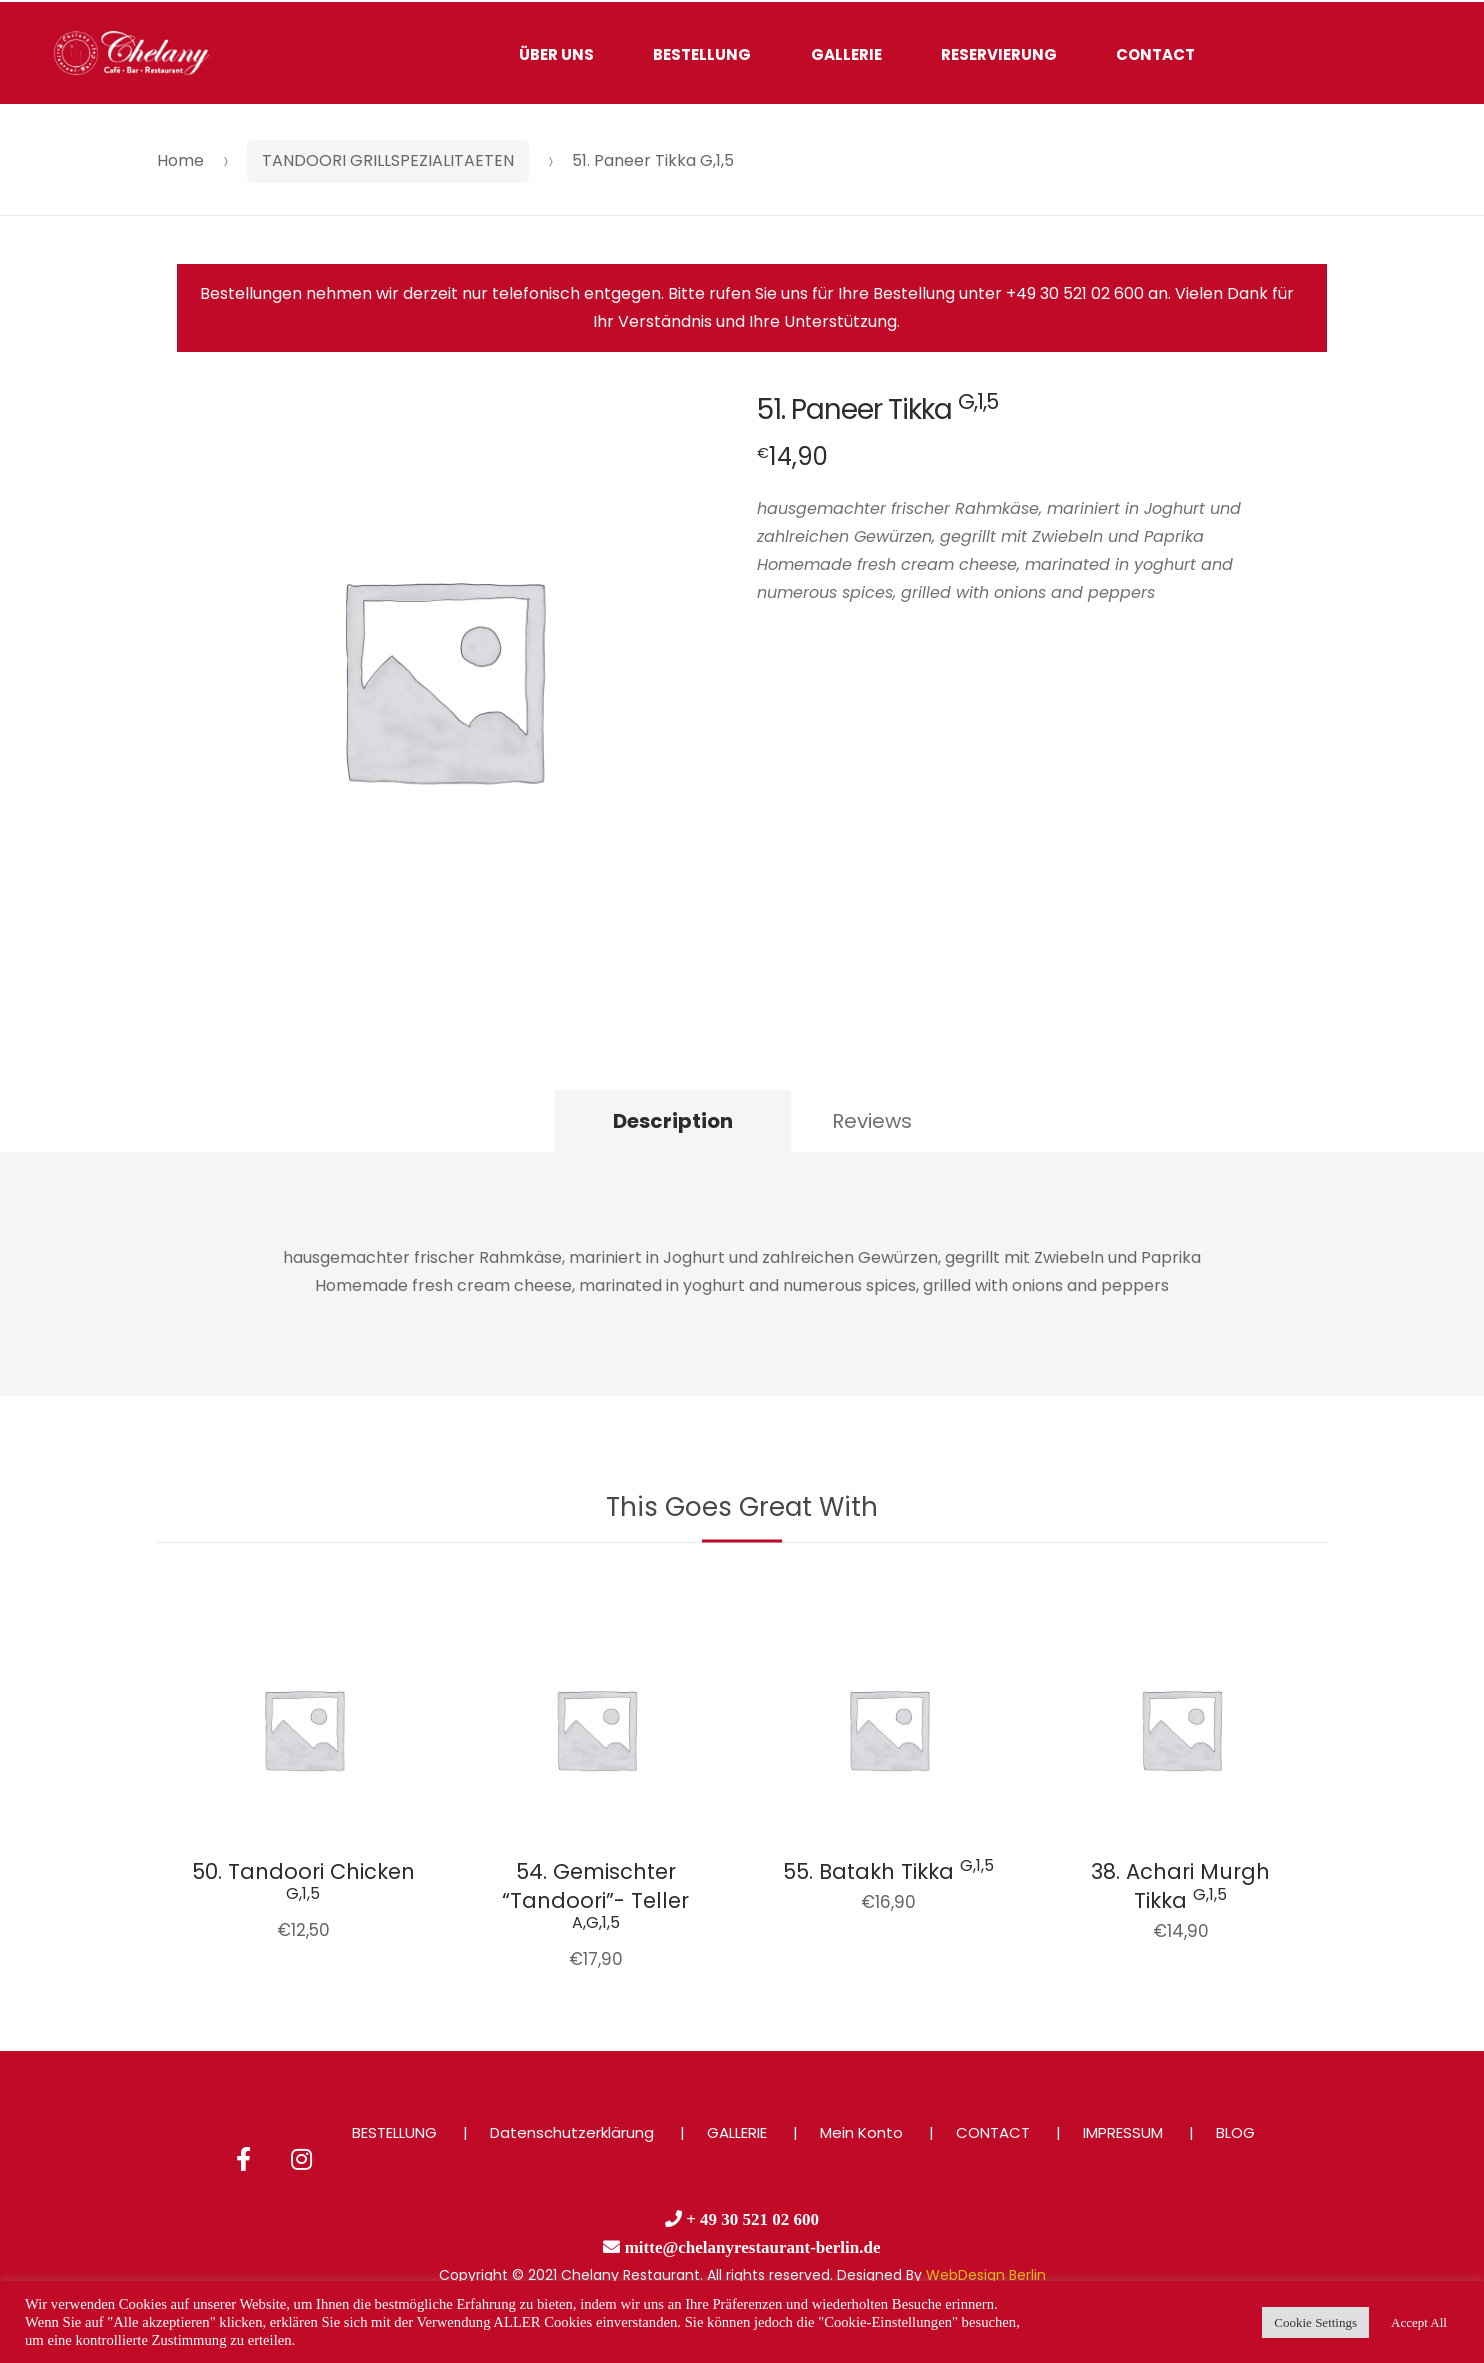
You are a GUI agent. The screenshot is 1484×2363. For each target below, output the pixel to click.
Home (180, 160)
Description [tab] (673, 1121)
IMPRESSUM (1123, 2132)
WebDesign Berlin (986, 2275)
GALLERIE (846, 54)
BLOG (1235, 2132)
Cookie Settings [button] (1315, 2322)
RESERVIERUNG (999, 54)
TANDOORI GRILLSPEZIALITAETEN (388, 160)
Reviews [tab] (872, 1121)
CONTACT (1155, 54)
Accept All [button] (1419, 2322)
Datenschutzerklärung (572, 2132)
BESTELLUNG (702, 54)
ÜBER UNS (556, 54)
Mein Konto (861, 2132)
